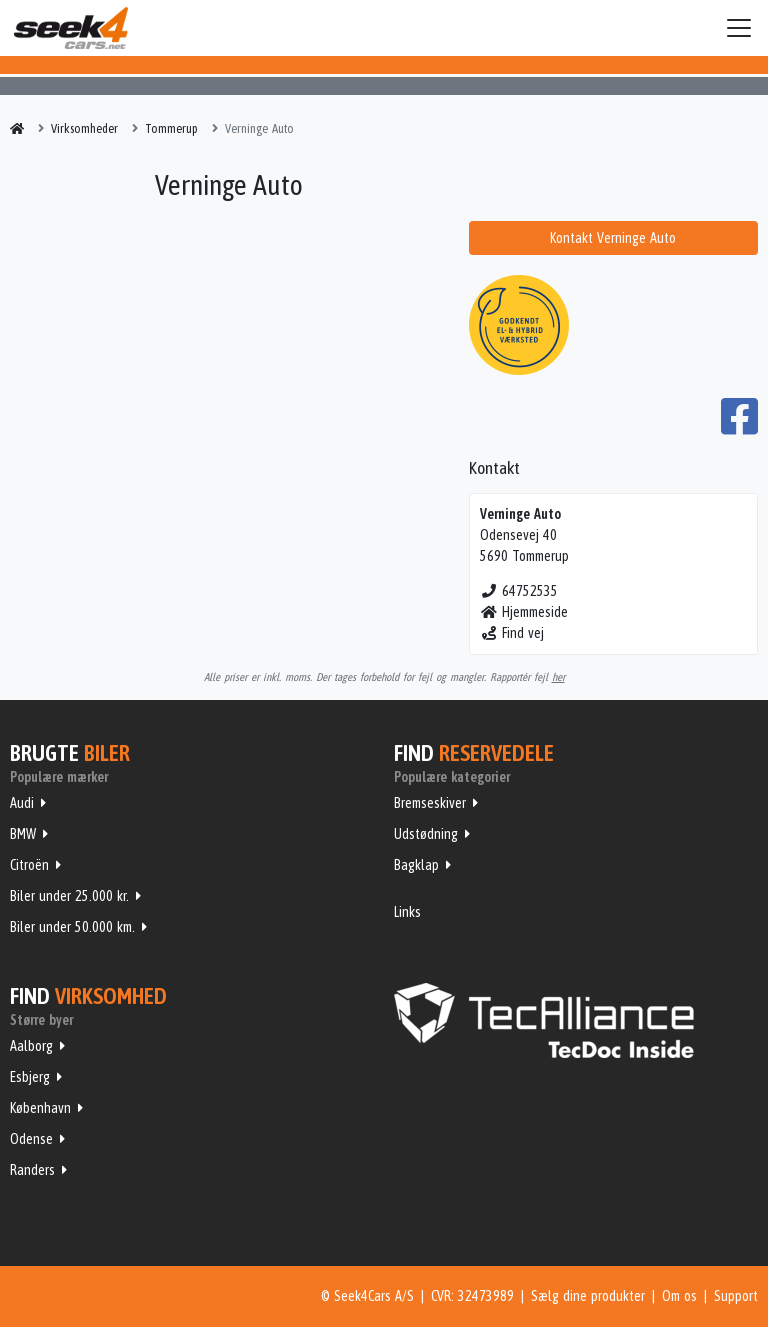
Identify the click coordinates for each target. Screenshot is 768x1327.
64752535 (519, 591)
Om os (679, 1296)
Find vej (512, 633)
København (40, 1108)
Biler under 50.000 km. (72, 927)
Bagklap (416, 865)
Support (736, 1296)
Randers (32, 1170)
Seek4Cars (71, 28)
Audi (22, 803)
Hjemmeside (524, 612)
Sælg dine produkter (588, 1296)
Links (407, 912)
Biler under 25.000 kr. (69, 896)
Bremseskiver (430, 803)
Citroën (29, 865)
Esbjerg (30, 1077)
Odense (31, 1139)
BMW (23, 834)
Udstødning (426, 834)
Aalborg (31, 1046)
